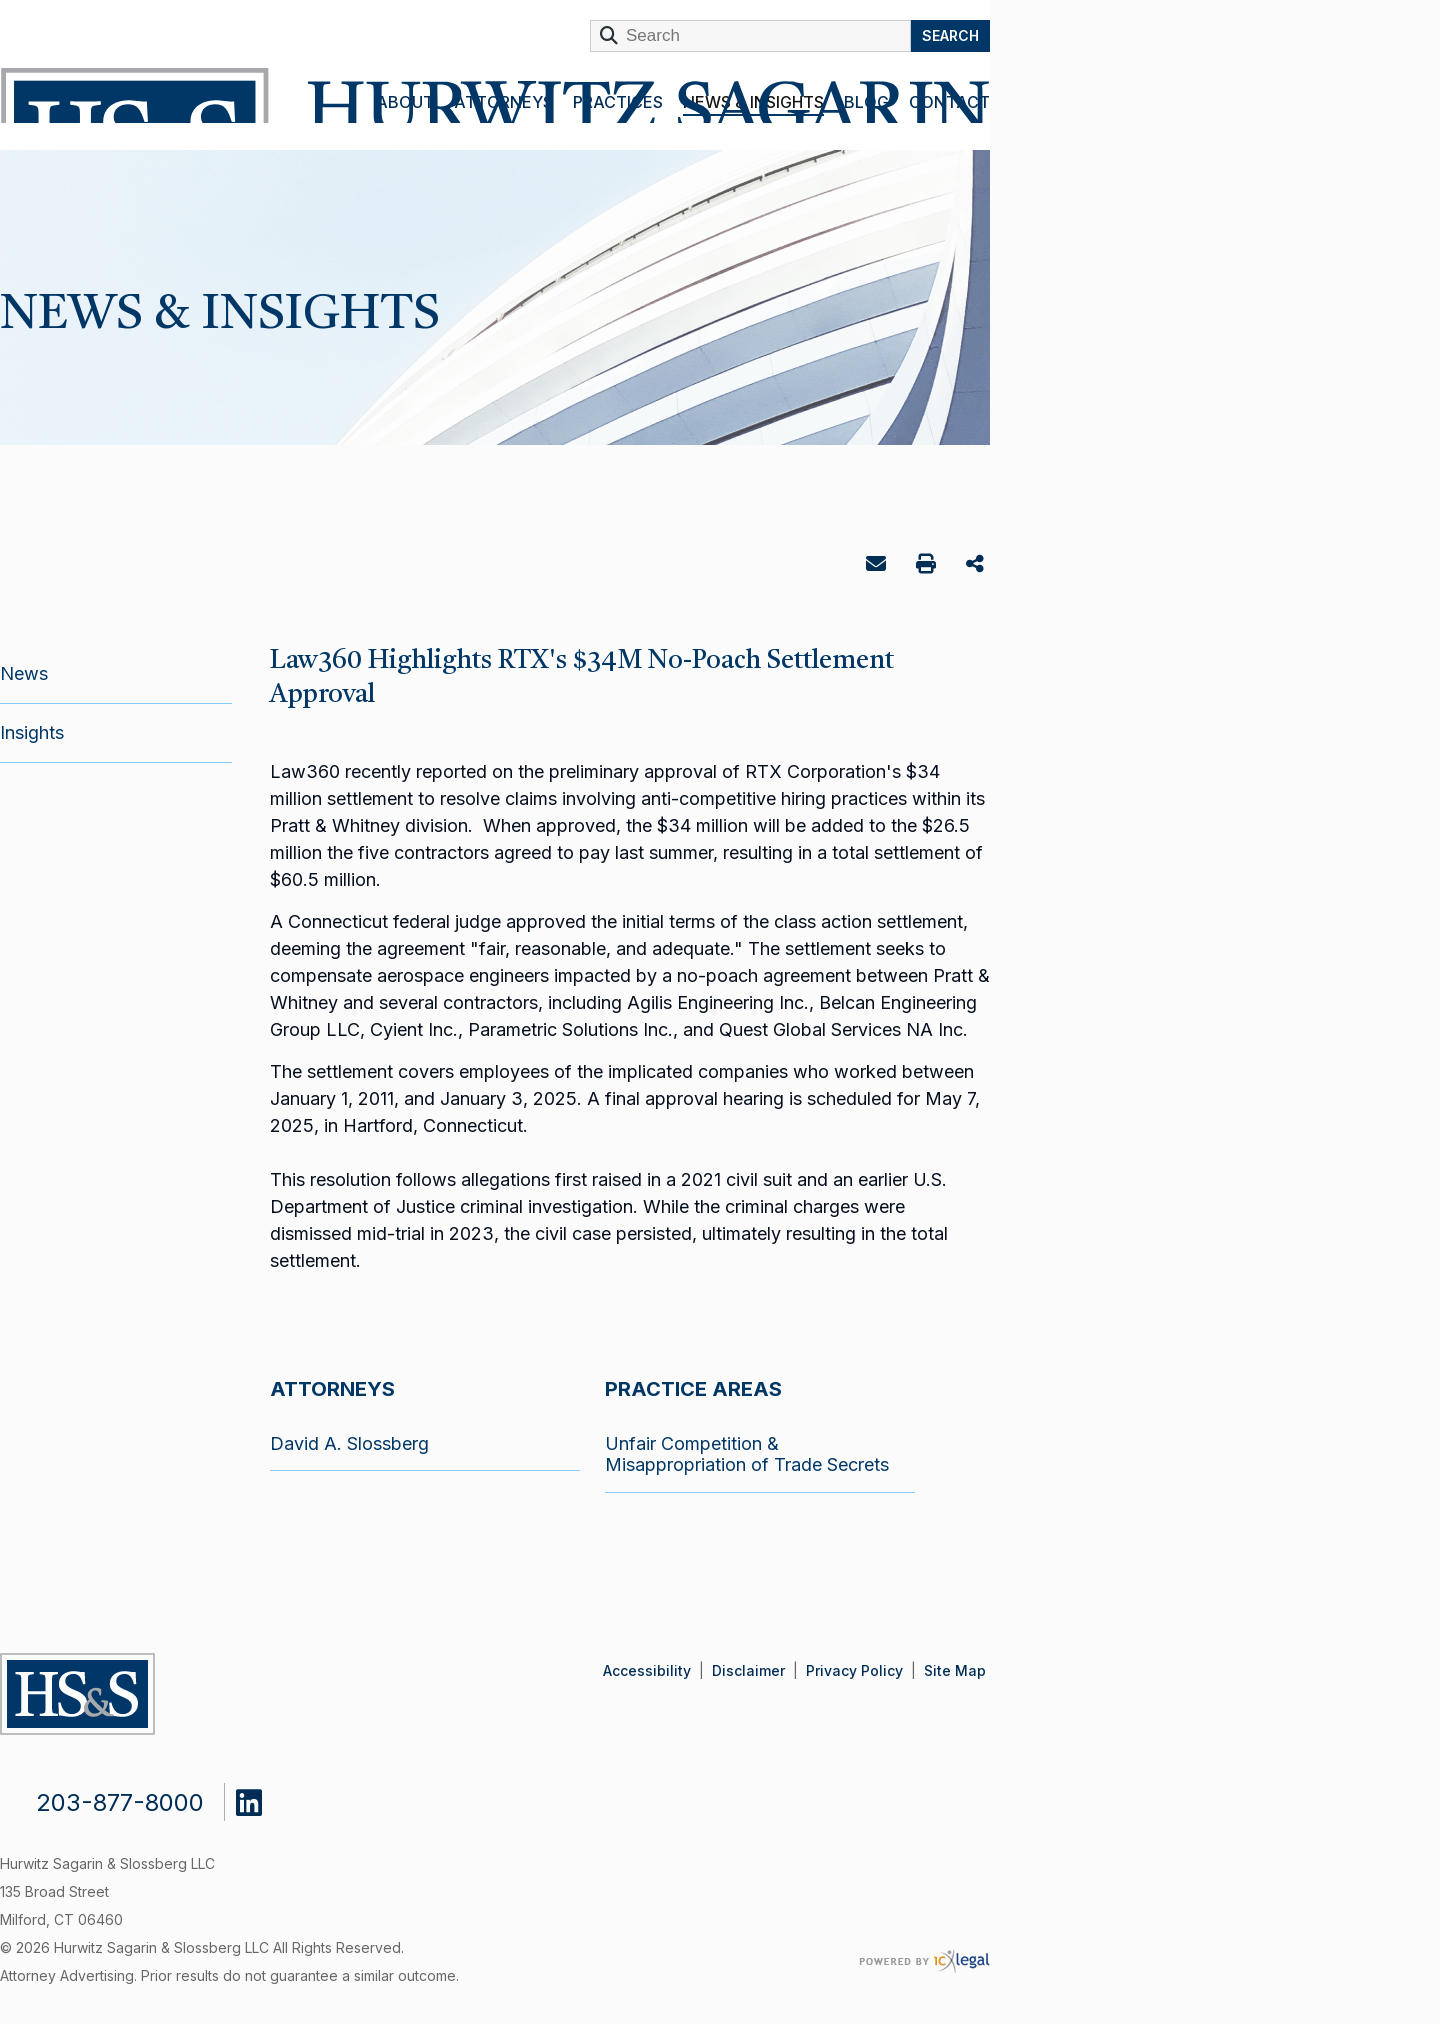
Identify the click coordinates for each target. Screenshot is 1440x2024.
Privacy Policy (854, 1670)
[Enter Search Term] (750, 36)
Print (928, 566)
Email (878, 567)
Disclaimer (748, 1670)
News (24, 673)
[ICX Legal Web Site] (924, 1961)
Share (977, 565)
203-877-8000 (120, 1802)
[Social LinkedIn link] (264, 1798)
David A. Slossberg (349, 1443)
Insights (32, 732)
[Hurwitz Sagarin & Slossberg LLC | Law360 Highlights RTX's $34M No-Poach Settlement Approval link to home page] (492, 95)
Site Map (955, 1670)
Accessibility (647, 1670)
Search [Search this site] (950, 35)
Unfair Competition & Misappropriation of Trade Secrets (747, 1454)
